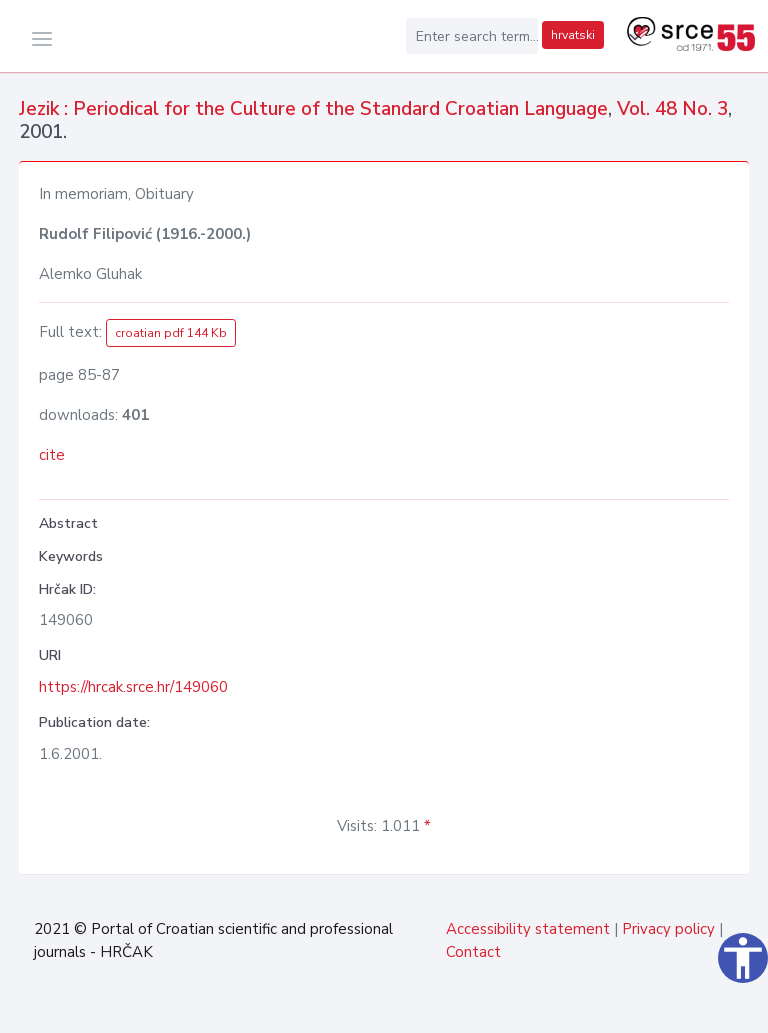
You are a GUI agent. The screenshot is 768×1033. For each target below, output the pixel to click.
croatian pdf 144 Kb (171, 333)
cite (52, 455)
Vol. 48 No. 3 (672, 109)
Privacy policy (668, 929)
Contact (473, 952)
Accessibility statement (528, 929)
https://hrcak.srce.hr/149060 (133, 687)
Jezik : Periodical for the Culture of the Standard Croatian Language (313, 109)
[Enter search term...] (472, 36)
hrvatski (573, 35)
